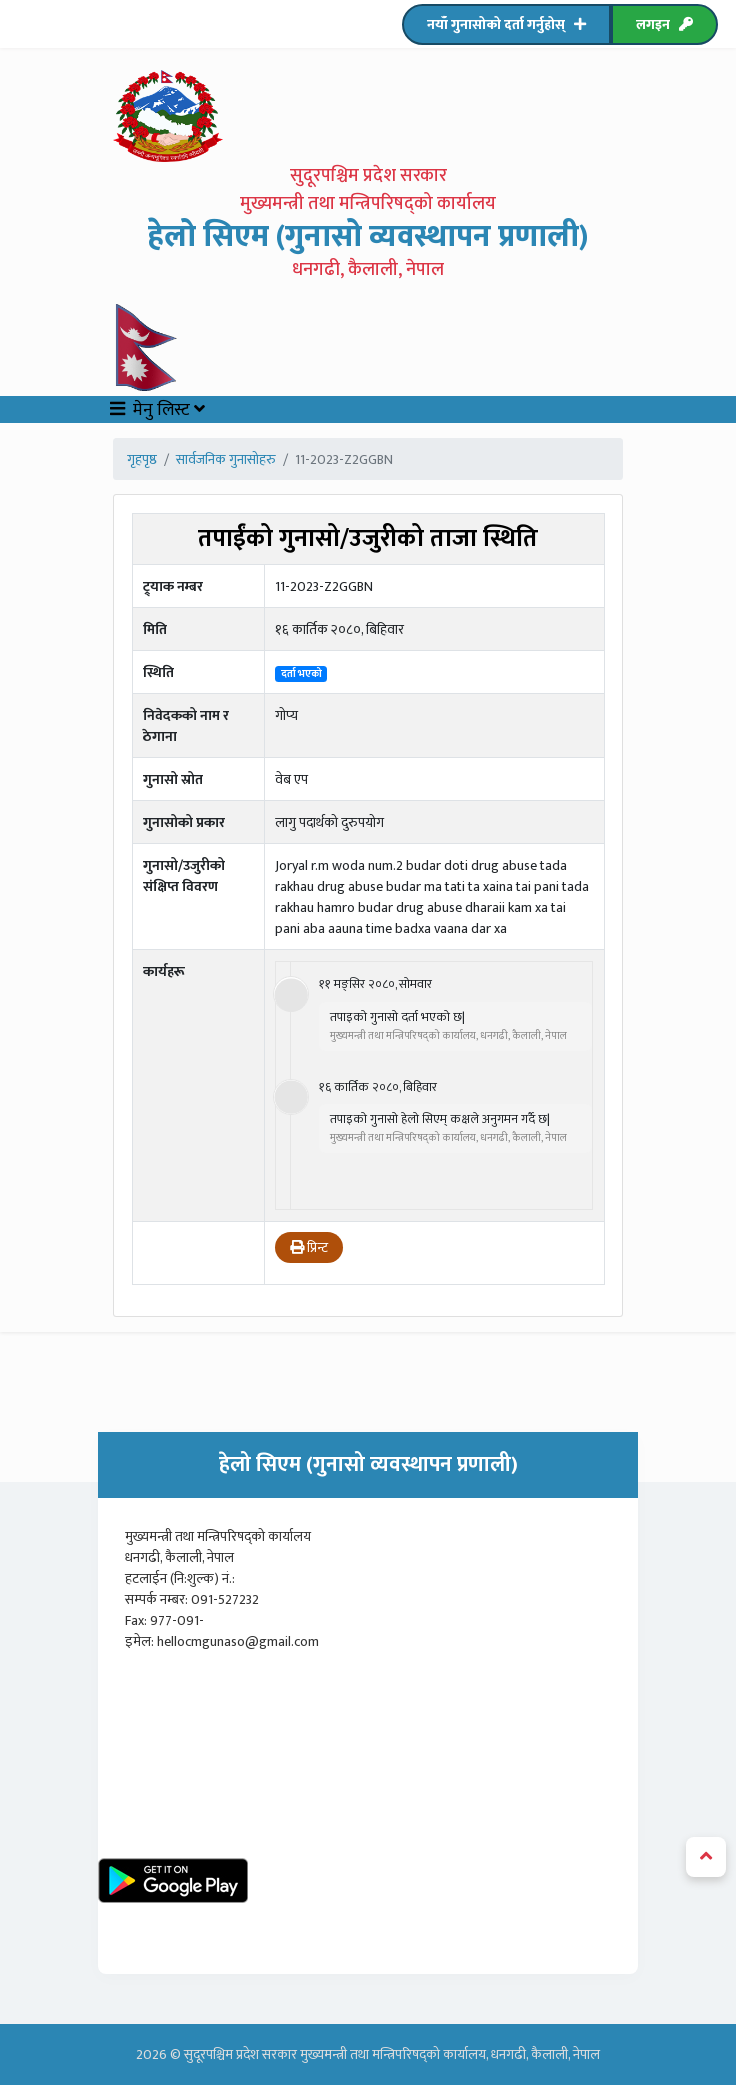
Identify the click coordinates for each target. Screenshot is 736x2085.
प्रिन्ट (309, 1247)
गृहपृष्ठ (142, 459)
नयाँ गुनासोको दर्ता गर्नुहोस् (506, 24)
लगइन (664, 24)
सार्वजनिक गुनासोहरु (226, 459)
